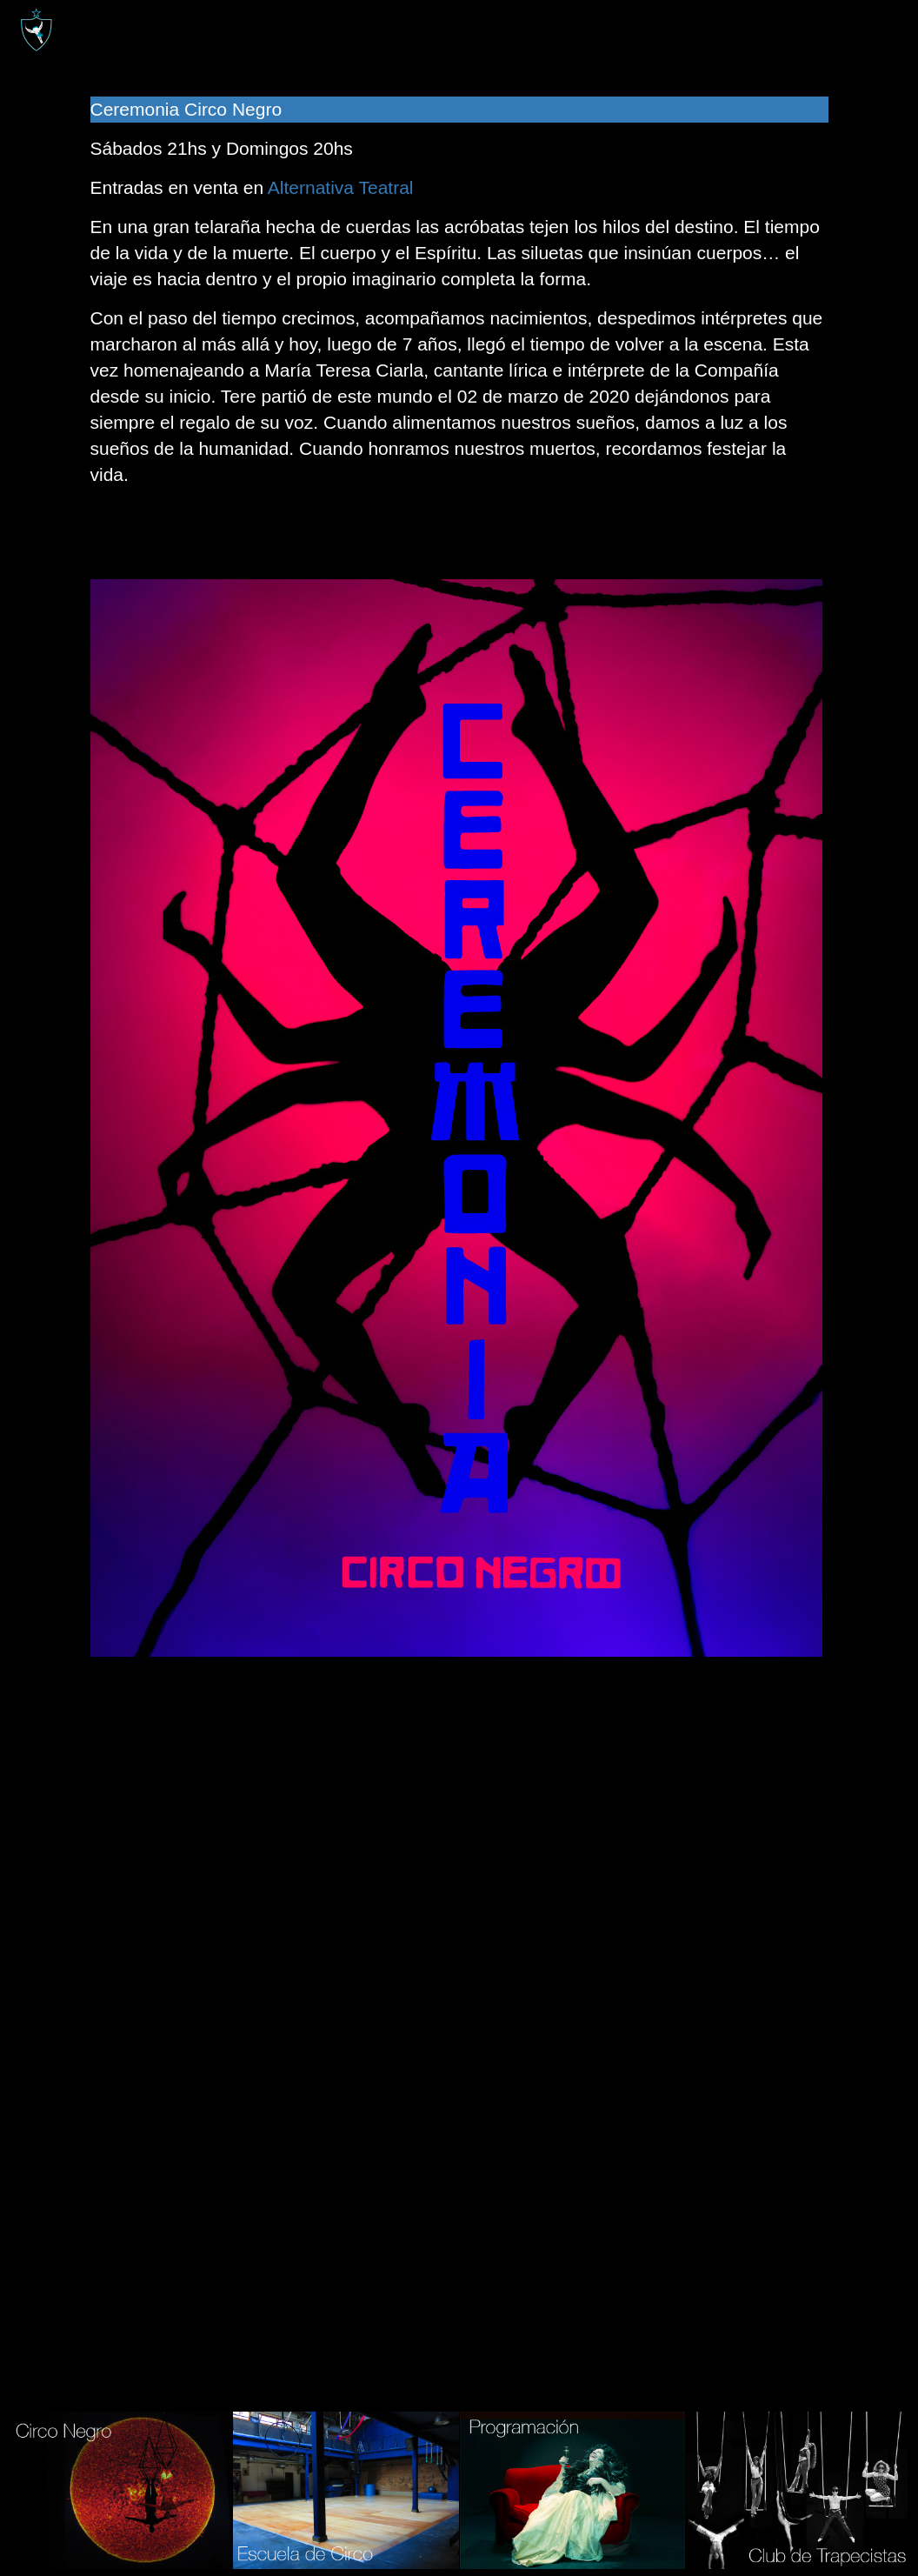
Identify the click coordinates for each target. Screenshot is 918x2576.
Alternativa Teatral (341, 187)
